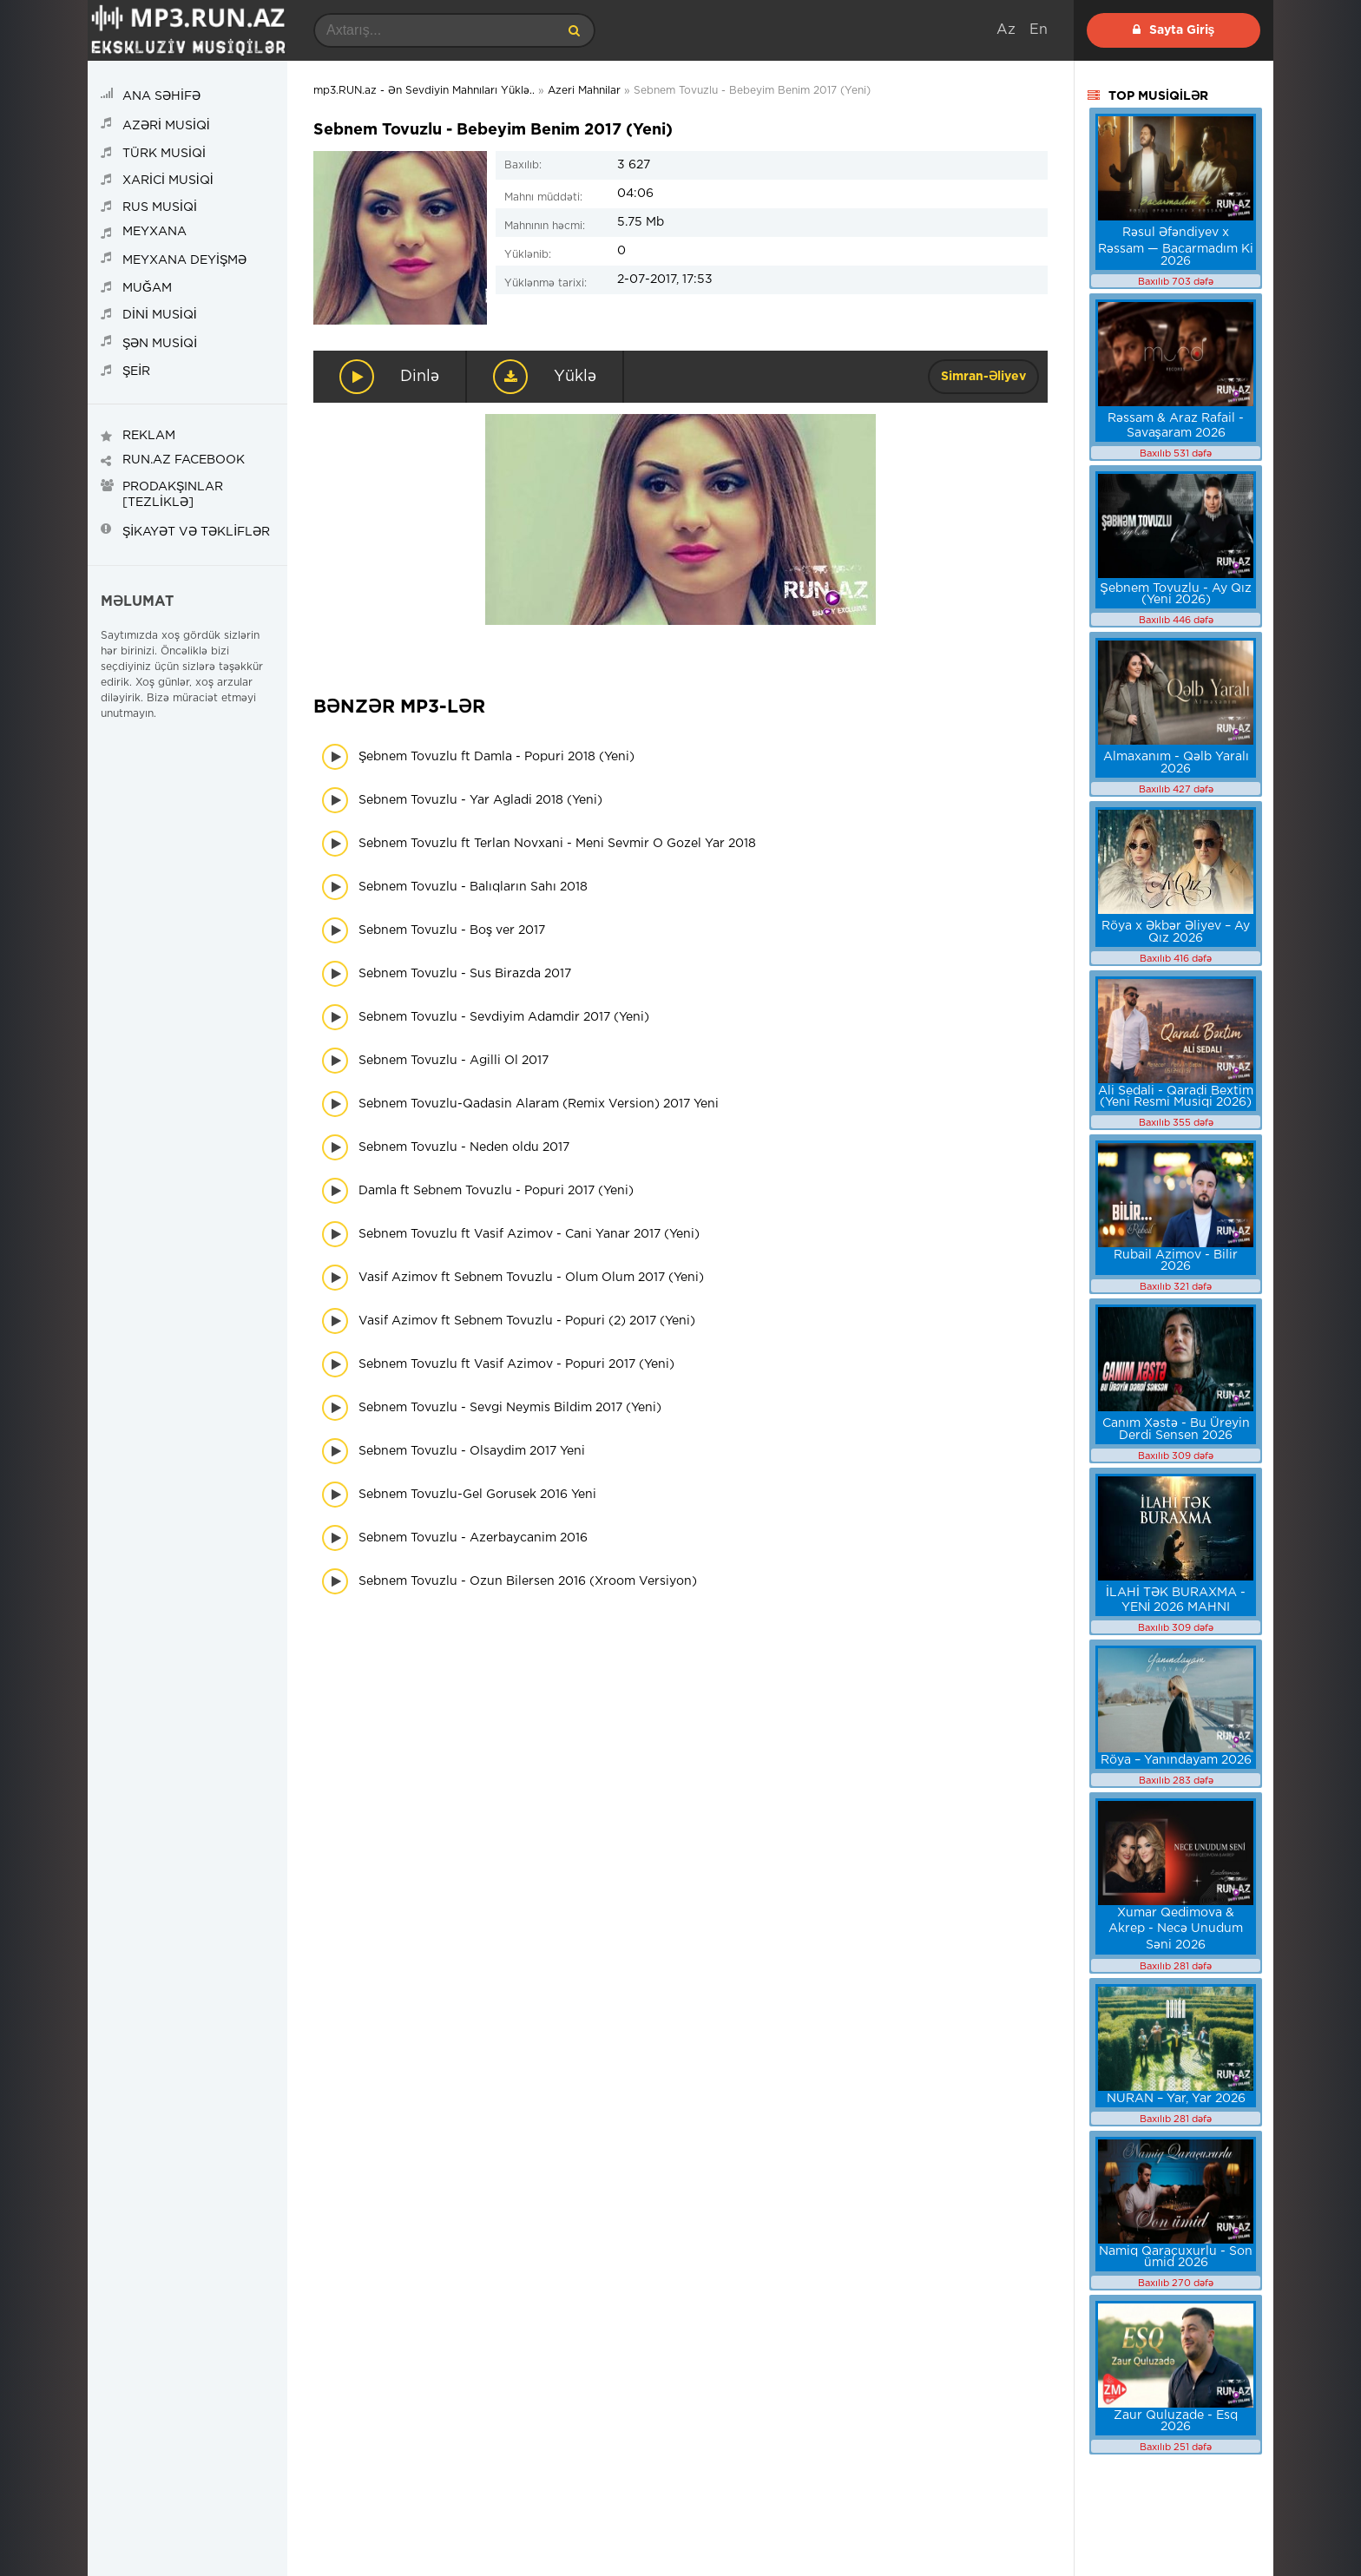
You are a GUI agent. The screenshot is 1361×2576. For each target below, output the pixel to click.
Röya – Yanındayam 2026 (1176, 1760)
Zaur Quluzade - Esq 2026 (1176, 2421)
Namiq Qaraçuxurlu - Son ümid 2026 (1176, 2257)
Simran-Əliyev (983, 376)
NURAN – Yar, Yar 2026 (1176, 2098)
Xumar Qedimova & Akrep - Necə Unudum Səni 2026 (1175, 1929)
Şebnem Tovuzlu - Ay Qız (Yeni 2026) (1175, 594)
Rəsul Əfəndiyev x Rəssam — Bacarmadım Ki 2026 (1175, 246)
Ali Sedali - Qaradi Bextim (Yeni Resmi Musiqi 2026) (1175, 1096)
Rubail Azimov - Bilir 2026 (1176, 1261)
